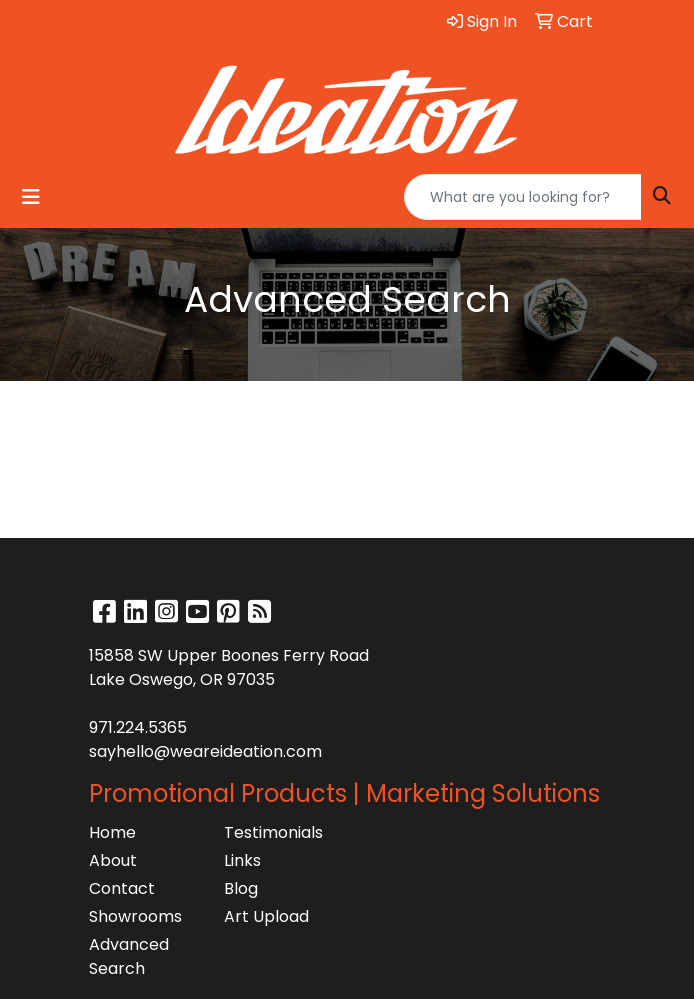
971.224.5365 (138, 727)
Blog (241, 888)
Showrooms (135, 916)
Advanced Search (129, 956)
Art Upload (266, 916)
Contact (122, 888)
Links (242, 860)
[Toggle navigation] (31, 197)
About (113, 860)
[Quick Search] (523, 197)
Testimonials (273, 832)
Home (112, 832)
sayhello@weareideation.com (205, 751)
